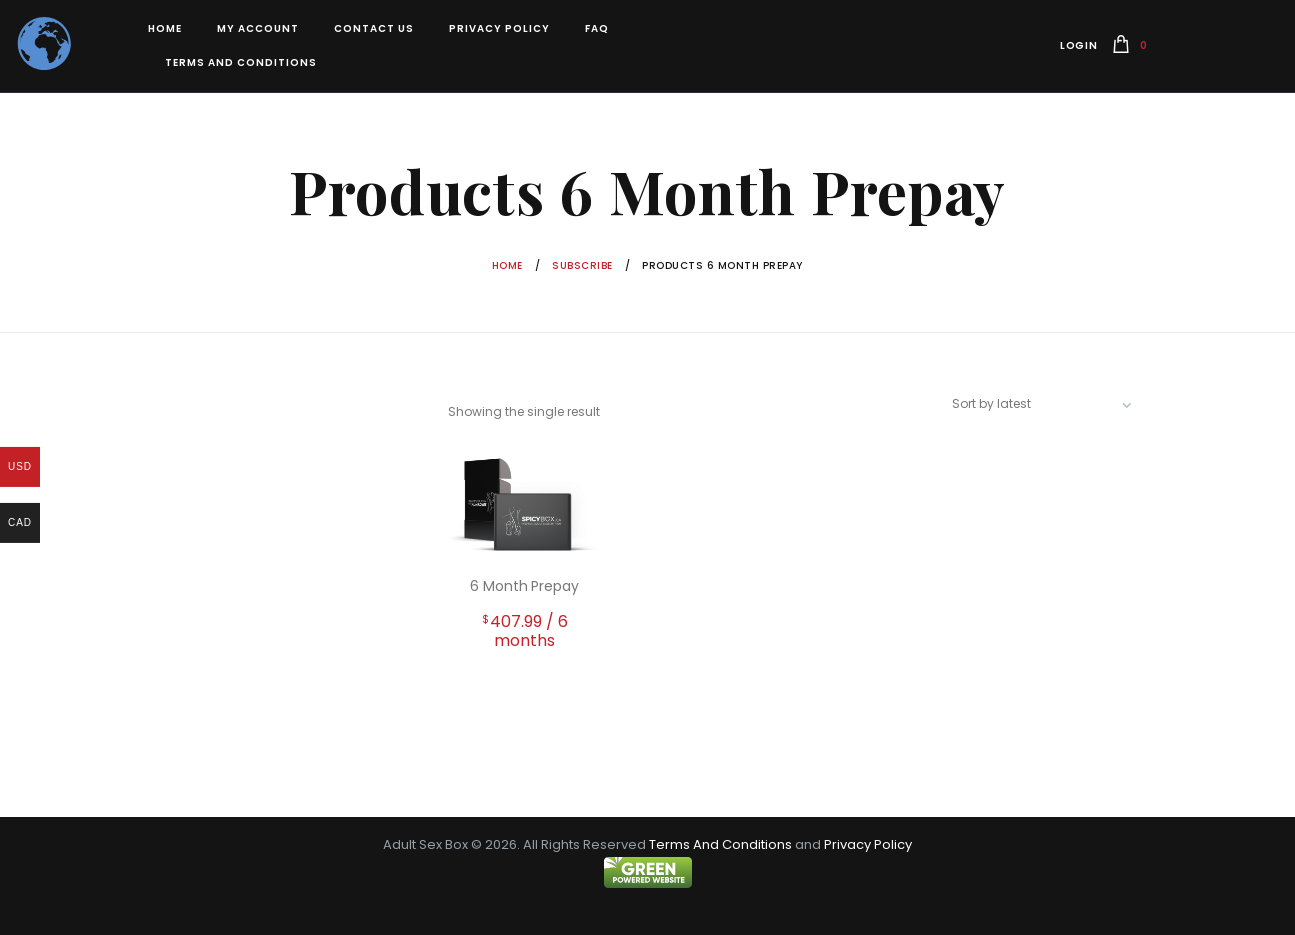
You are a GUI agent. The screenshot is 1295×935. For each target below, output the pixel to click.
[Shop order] (1050, 404)
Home (507, 265)
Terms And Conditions (720, 844)
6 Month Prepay (524, 586)
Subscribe (582, 265)
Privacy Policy (868, 844)
